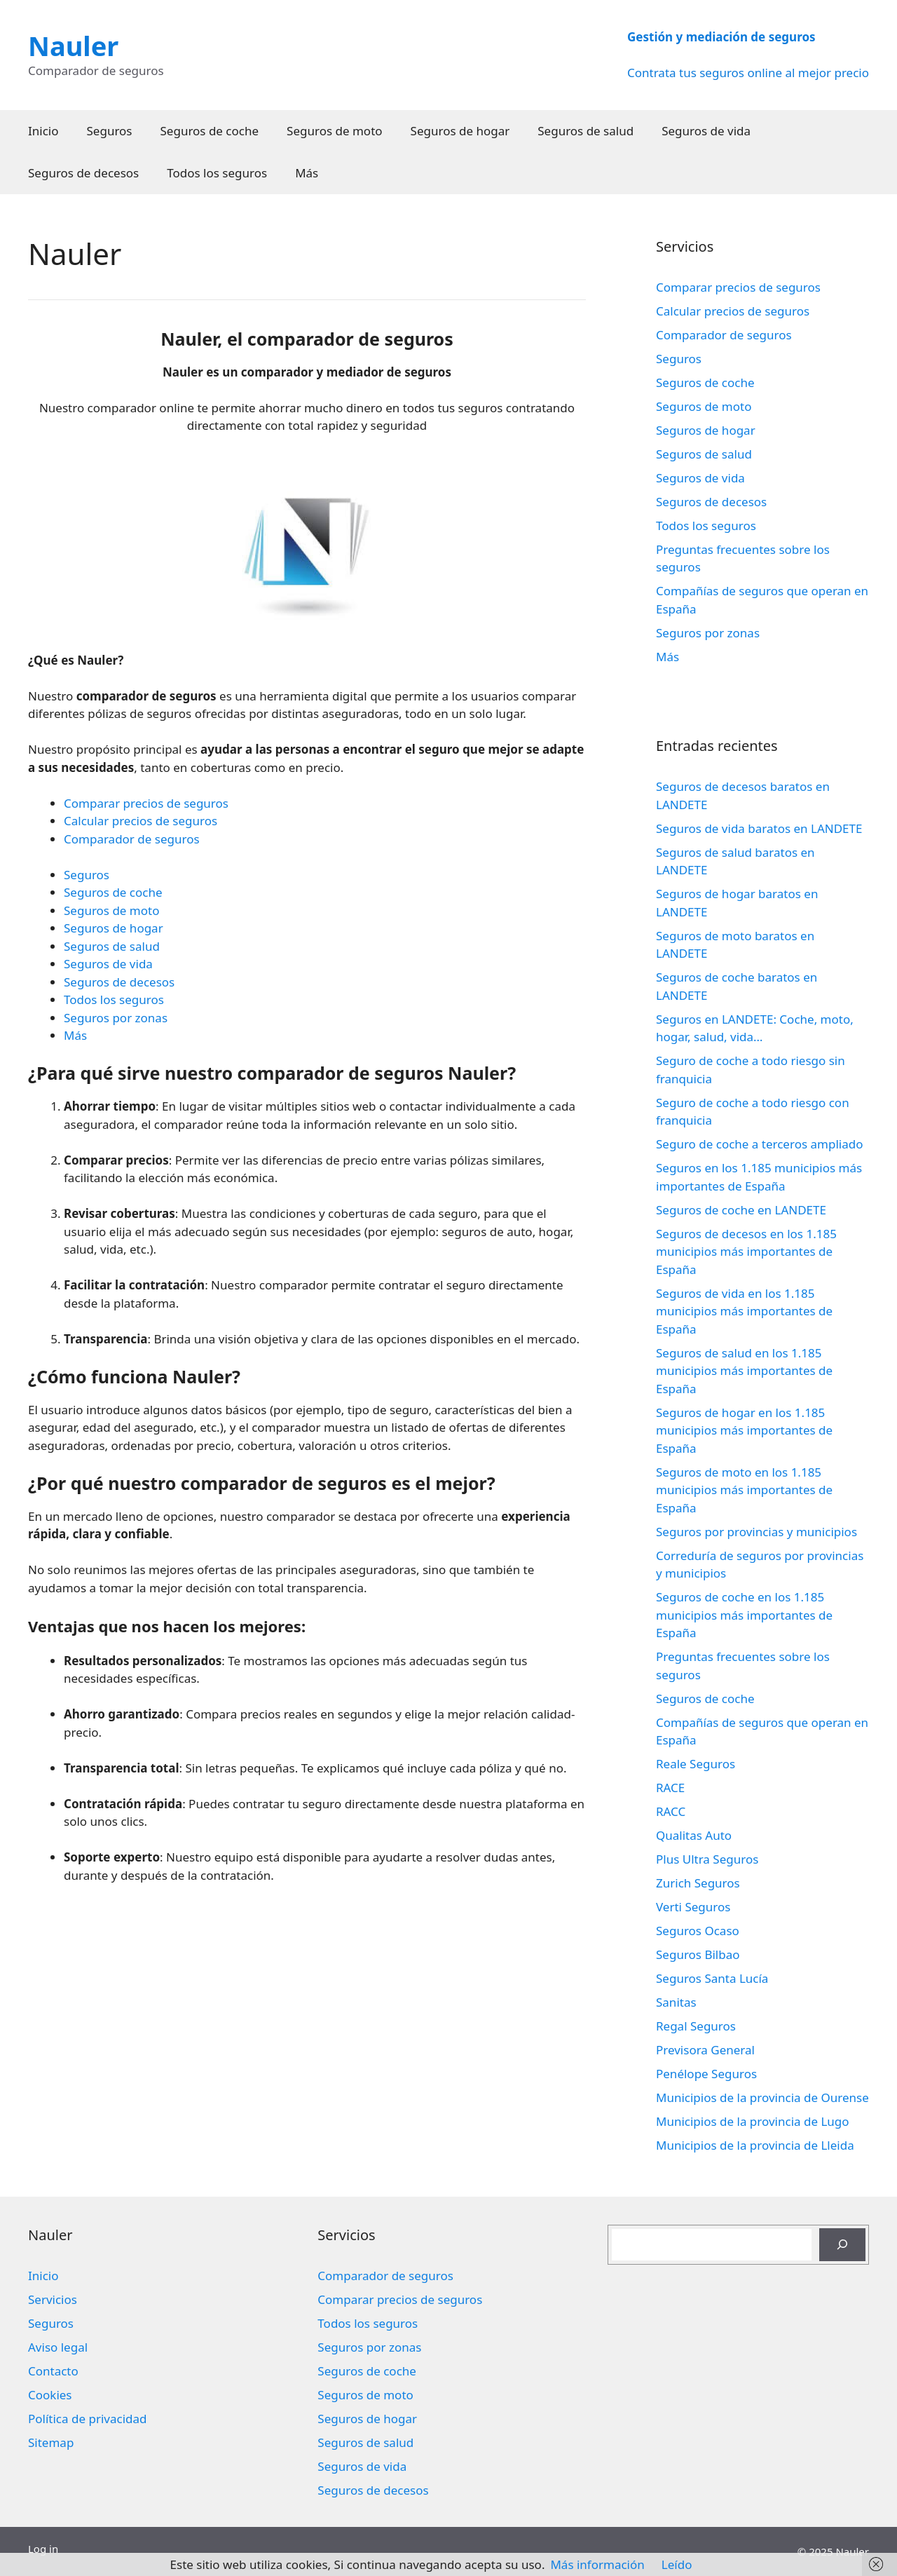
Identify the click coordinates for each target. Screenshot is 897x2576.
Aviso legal (58, 2347)
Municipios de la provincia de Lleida (755, 2145)
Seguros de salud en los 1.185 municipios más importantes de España (744, 1371)
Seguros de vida (706, 131)
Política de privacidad (87, 2419)
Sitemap (51, 2442)
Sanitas (676, 2002)
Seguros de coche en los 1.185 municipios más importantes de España (744, 1615)
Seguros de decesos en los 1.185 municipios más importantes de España (746, 1251)
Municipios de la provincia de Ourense (762, 2097)
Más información (597, 2564)
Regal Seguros (696, 2026)
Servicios (52, 2299)
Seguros (109, 131)
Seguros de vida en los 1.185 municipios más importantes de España (744, 1311)
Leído (677, 2564)
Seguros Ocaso (697, 1931)
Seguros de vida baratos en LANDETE (759, 828)
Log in (43, 2549)
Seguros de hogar (460, 131)
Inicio (43, 131)
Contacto (53, 2371)
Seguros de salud (585, 131)
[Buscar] (842, 2245)
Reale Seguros (695, 1764)
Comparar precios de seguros (146, 803)
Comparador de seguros (132, 839)
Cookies (50, 2395)
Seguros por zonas (115, 1018)
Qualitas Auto (694, 1835)
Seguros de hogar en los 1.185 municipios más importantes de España (744, 1430)
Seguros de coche (209, 131)
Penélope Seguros (706, 2074)
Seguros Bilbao (698, 1954)
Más (306, 173)
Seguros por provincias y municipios (756, 1532)
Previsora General (705, 2050)
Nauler (73, 45)
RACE (670, 1788)
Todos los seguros (217, 173)
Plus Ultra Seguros (707, 1859)
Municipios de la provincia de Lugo (752, 2121)
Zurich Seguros (698, 1883)
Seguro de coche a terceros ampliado (759, 1144)
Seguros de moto (334, 131)
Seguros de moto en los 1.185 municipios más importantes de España (744, 1490)
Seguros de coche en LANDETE (741, 1210)
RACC (670, 1811)
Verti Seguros (693, 1907)
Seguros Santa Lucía (712, 1978)
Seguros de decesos (83, 173)
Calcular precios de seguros (140, 821)
